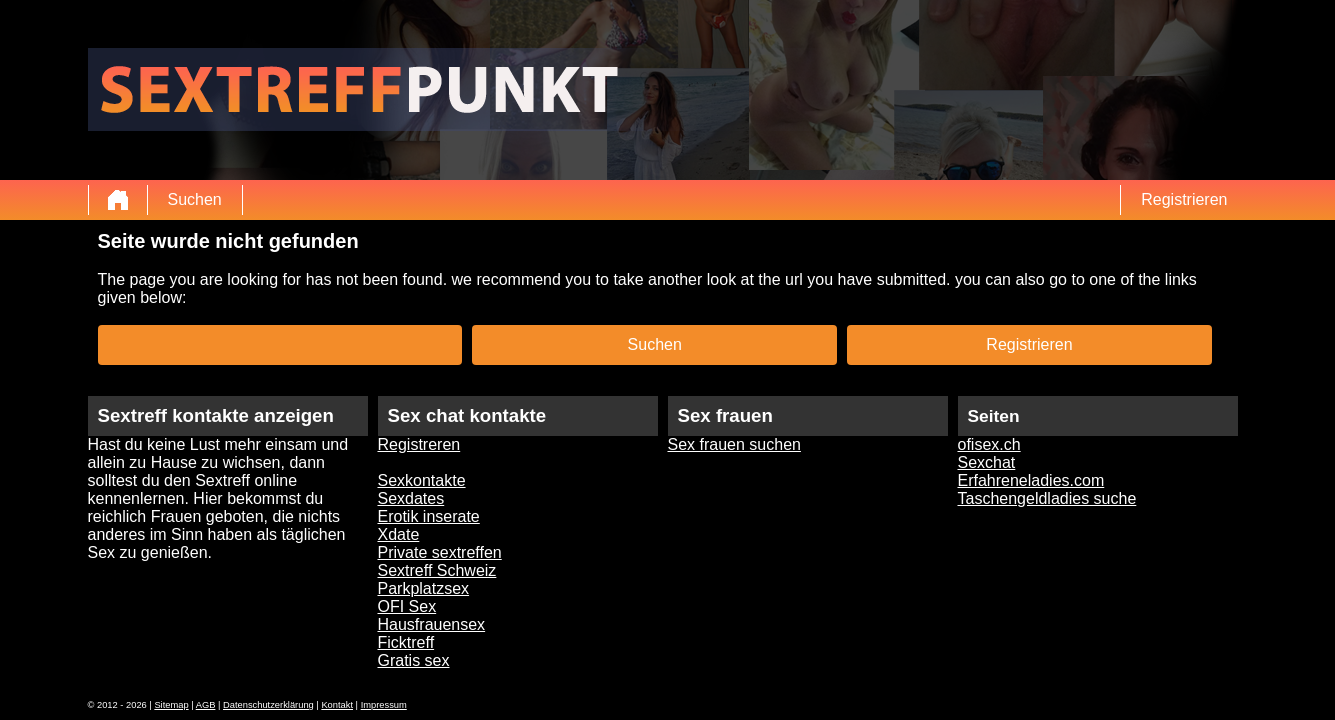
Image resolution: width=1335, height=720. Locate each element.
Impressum (384, 705)
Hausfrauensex (432, 624)
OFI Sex (407, 606)
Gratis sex (414, 660)
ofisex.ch (989, 444)
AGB (206, 705)
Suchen (195, 199)
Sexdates (411, 498)
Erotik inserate (429, 516)
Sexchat (987, 462)
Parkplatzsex (424, 588)
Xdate (399, 534)
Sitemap (171, 705)
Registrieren (1184, 199)
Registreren (419, 444)
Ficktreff (406, 642)
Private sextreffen (440, 552)
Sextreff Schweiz (437, 570)
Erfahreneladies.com (1031, 480)
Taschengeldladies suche (1047, 498)
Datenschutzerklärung (268, 705)
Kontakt (337, 705)
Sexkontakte (422, 480)
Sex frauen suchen (734, 444)
